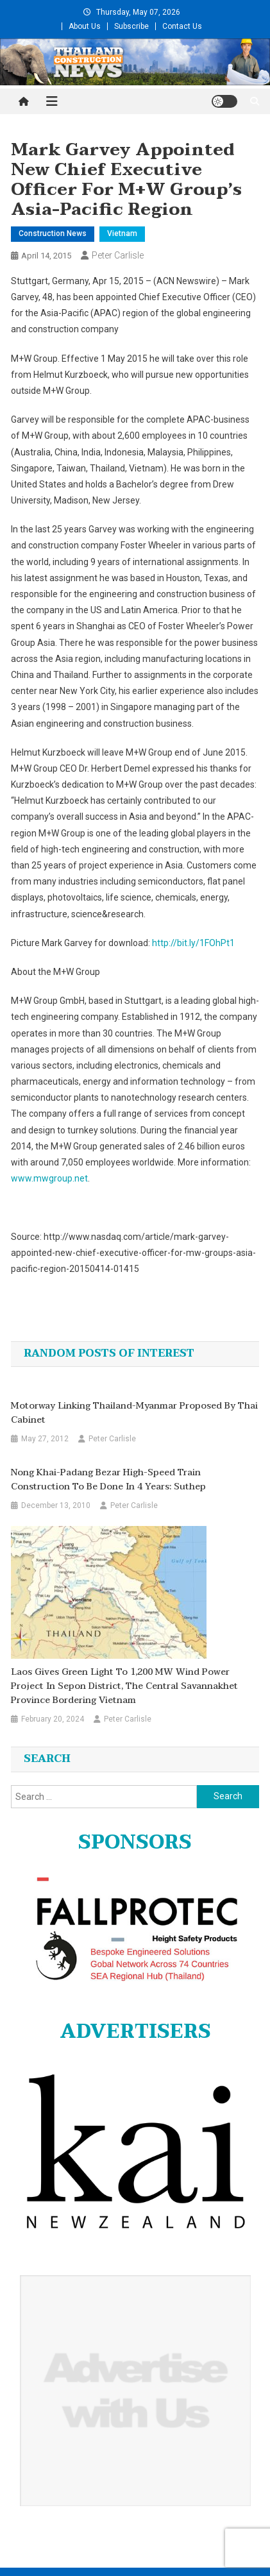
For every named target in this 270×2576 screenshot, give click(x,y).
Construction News (53, 233)
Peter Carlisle (118, 255)
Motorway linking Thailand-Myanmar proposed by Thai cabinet (134, 1413)
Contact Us (182, 26)
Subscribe (131, 26)
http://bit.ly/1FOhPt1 (193, 943)
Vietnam (122, 233)
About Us (85, 26)
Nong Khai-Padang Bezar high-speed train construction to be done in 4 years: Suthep (108, 1480)
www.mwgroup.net (49, 1178)
